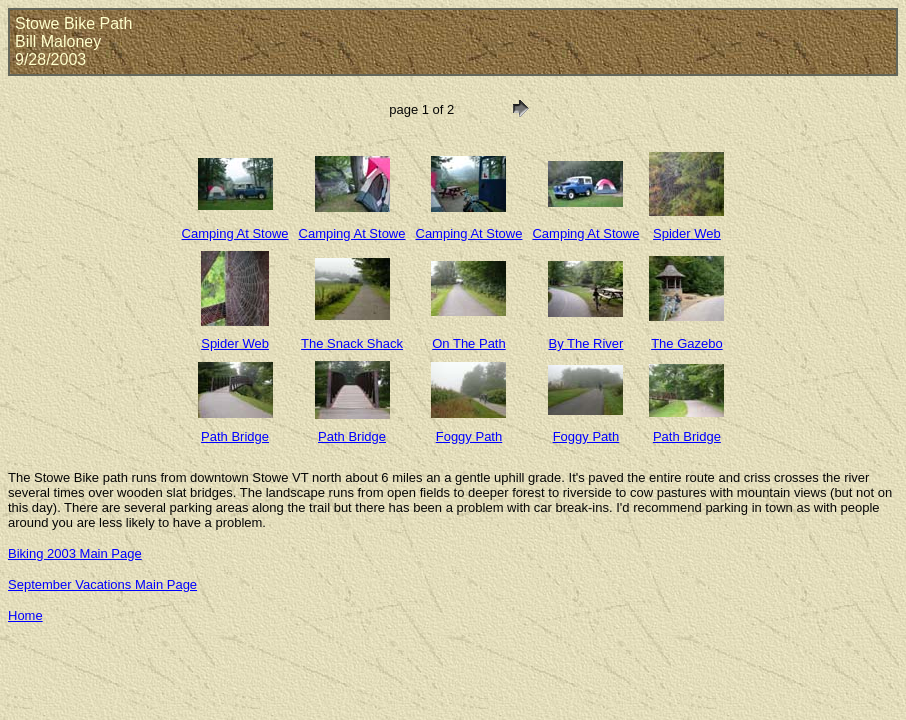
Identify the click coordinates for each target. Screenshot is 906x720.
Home (25, 615)
